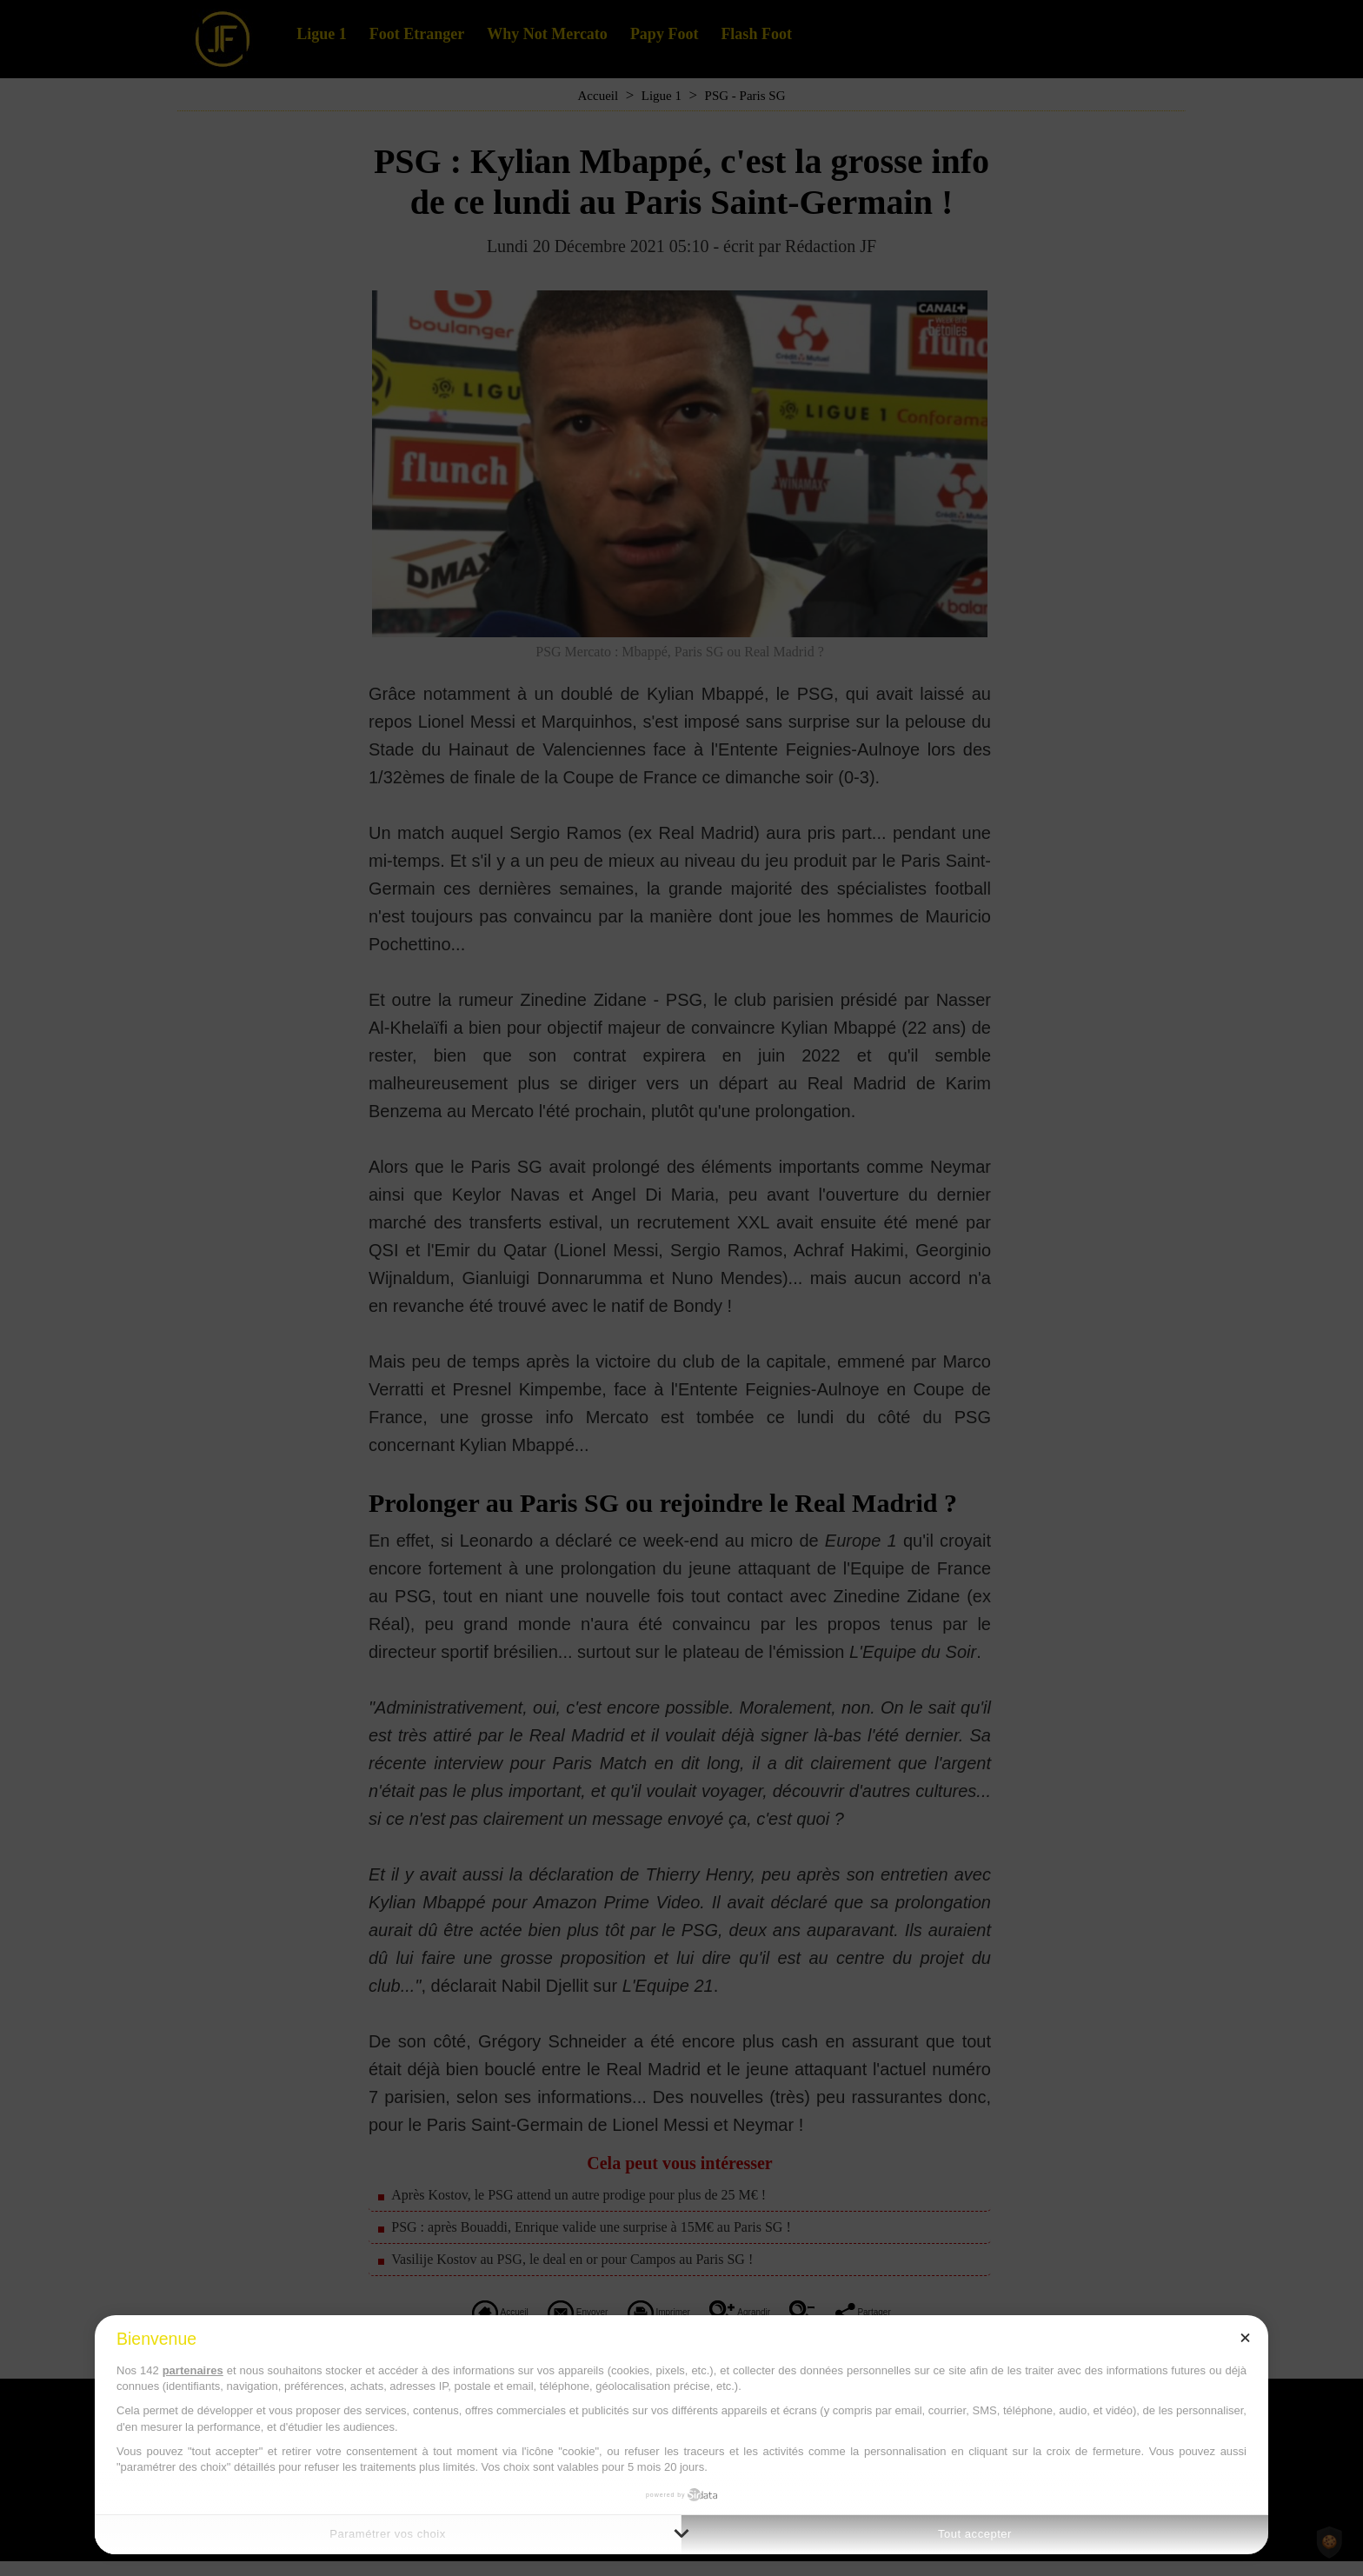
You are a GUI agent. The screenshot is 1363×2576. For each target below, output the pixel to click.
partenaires (193, 2370)
